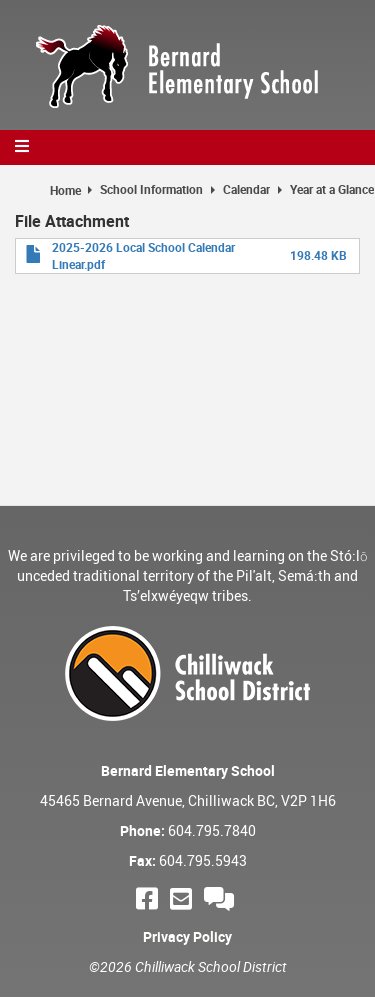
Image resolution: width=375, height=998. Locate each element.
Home (65, 190)
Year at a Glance (332, 189)
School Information (151, 189)
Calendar (246, 189)
